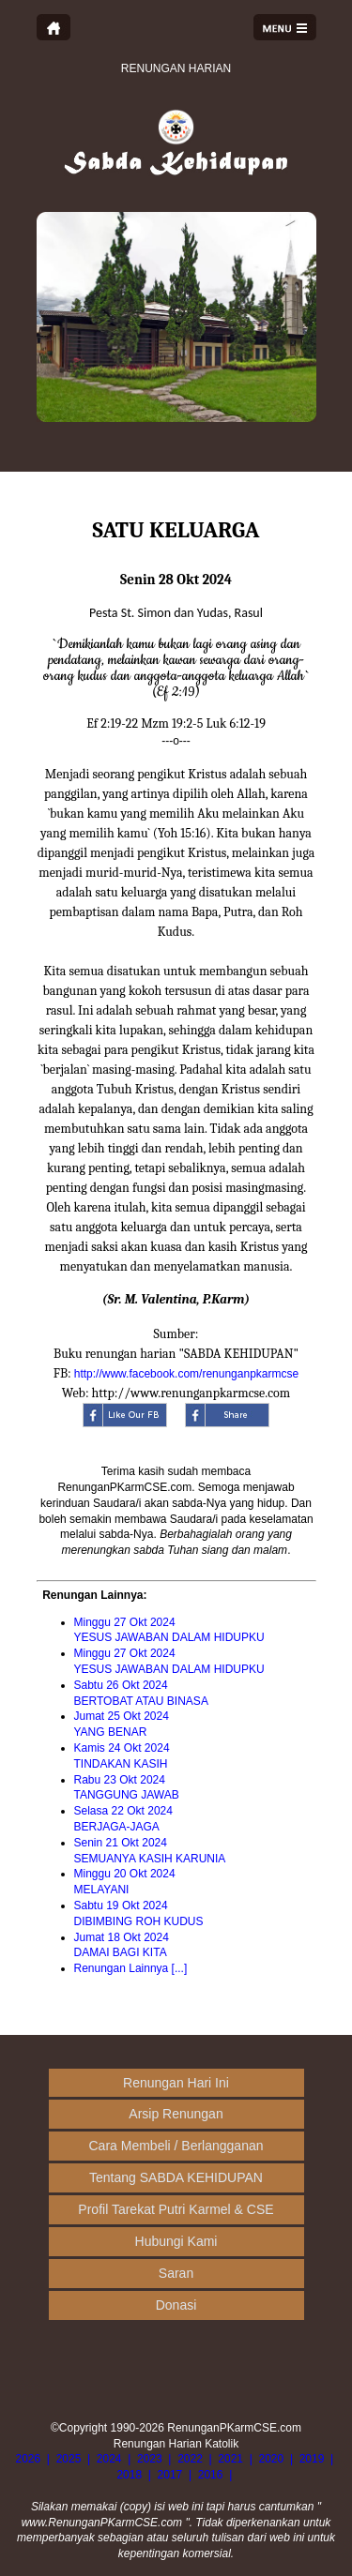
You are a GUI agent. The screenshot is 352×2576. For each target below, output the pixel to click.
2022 (190, 2458)
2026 (27, 2458)
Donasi (176, 2304)
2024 (109, 2458)
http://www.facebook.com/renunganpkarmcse (186, 1373)
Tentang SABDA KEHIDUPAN (176, 2177)
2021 (230, 2458)
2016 (210, 2474)
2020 (271, 2458)
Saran (176, 2273)
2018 (129, 2474)
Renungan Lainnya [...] (131, 1968)
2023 (149, 2458)
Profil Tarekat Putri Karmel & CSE (175, 2209)
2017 (170, 2474)
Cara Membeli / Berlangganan (176, 2145)
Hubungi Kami (176, 2241)
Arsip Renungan (175, 2113)
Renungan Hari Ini (176, 2082)
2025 (69, 2458)
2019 (312, 2458)
